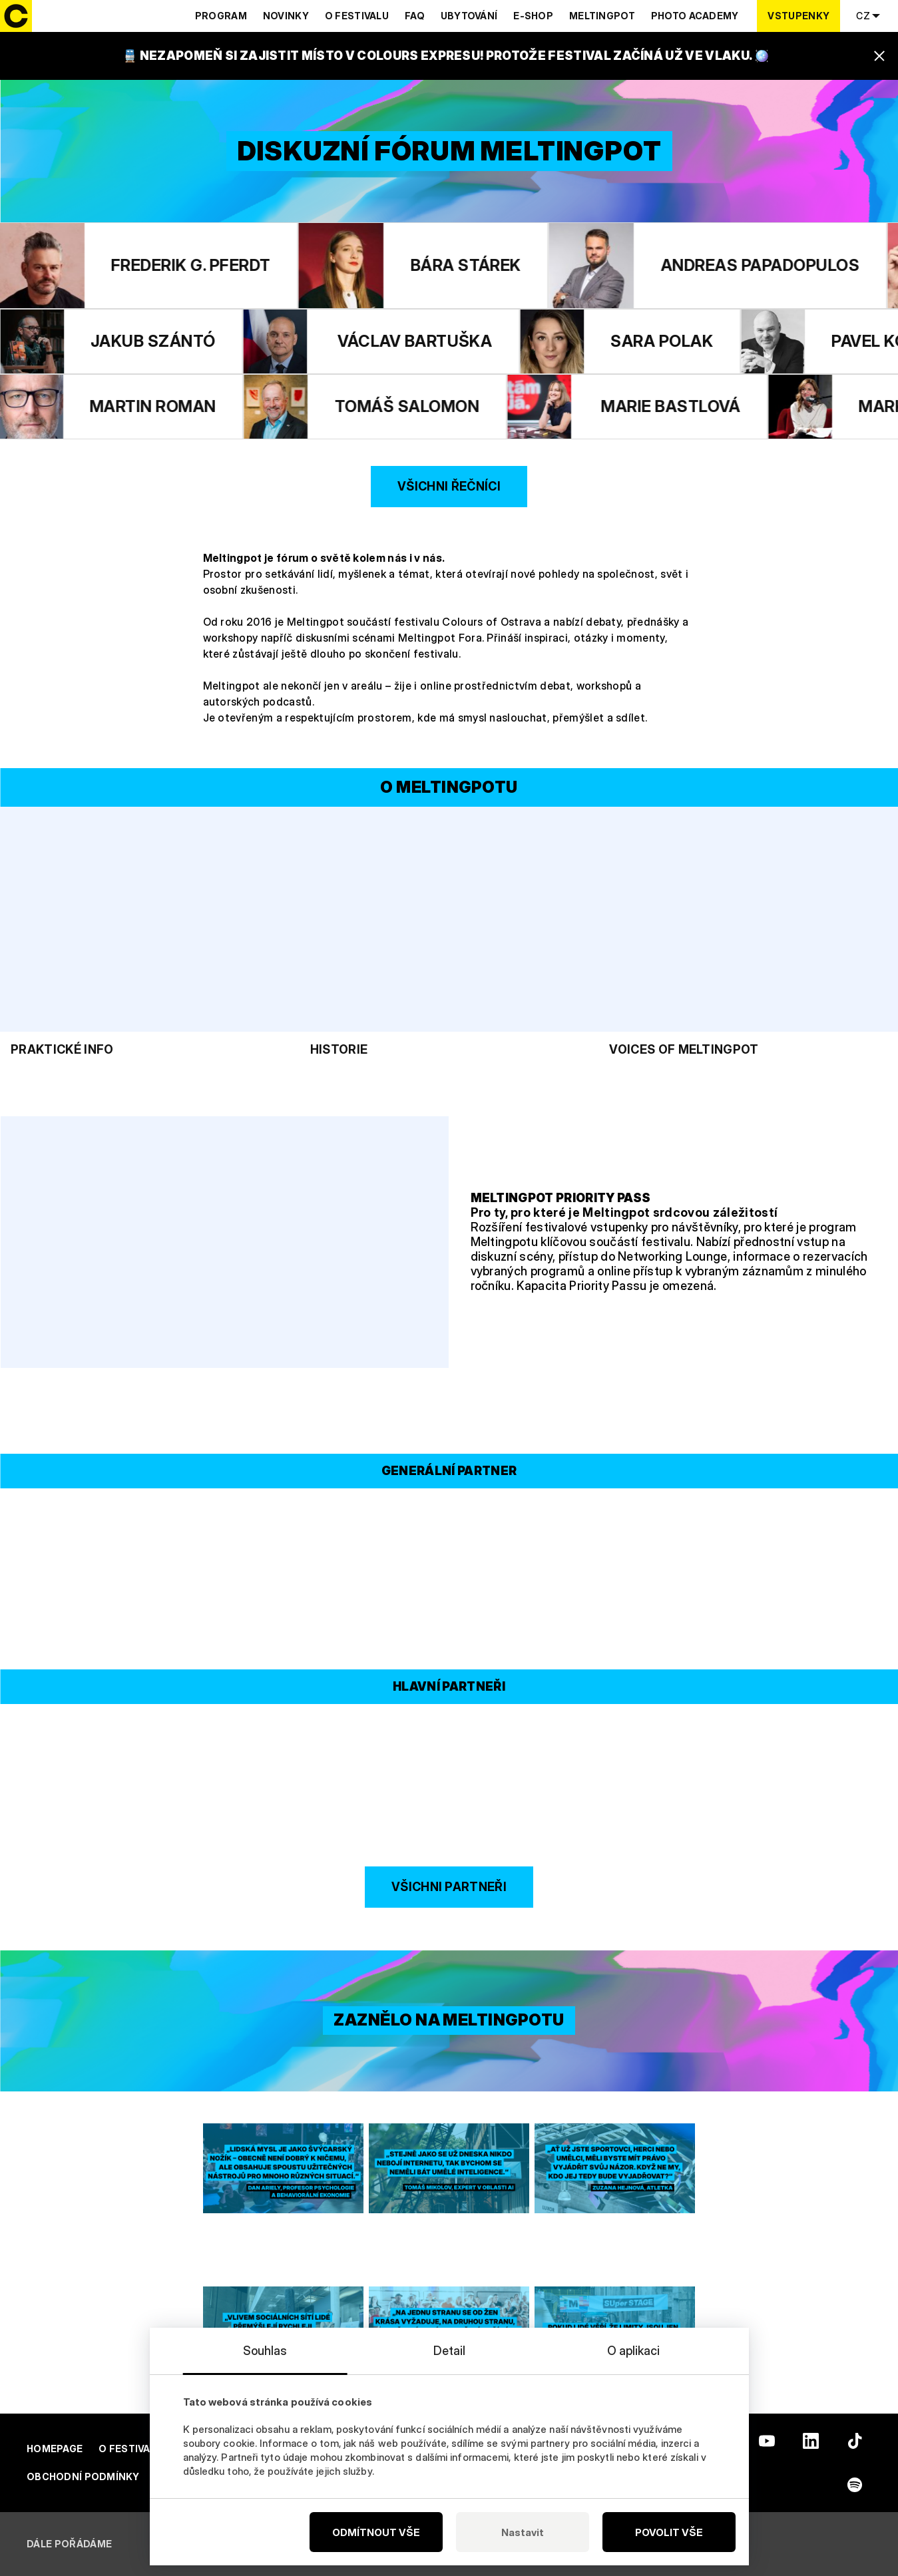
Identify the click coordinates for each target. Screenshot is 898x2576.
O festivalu (357, 15)
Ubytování (469, 15)
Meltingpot (602, 15)
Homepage (55, 2448)
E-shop (533, 15)
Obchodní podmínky (83, 2476)
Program (221, 15)
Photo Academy (695, 15)
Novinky (286, 15)
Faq (415, 15)
